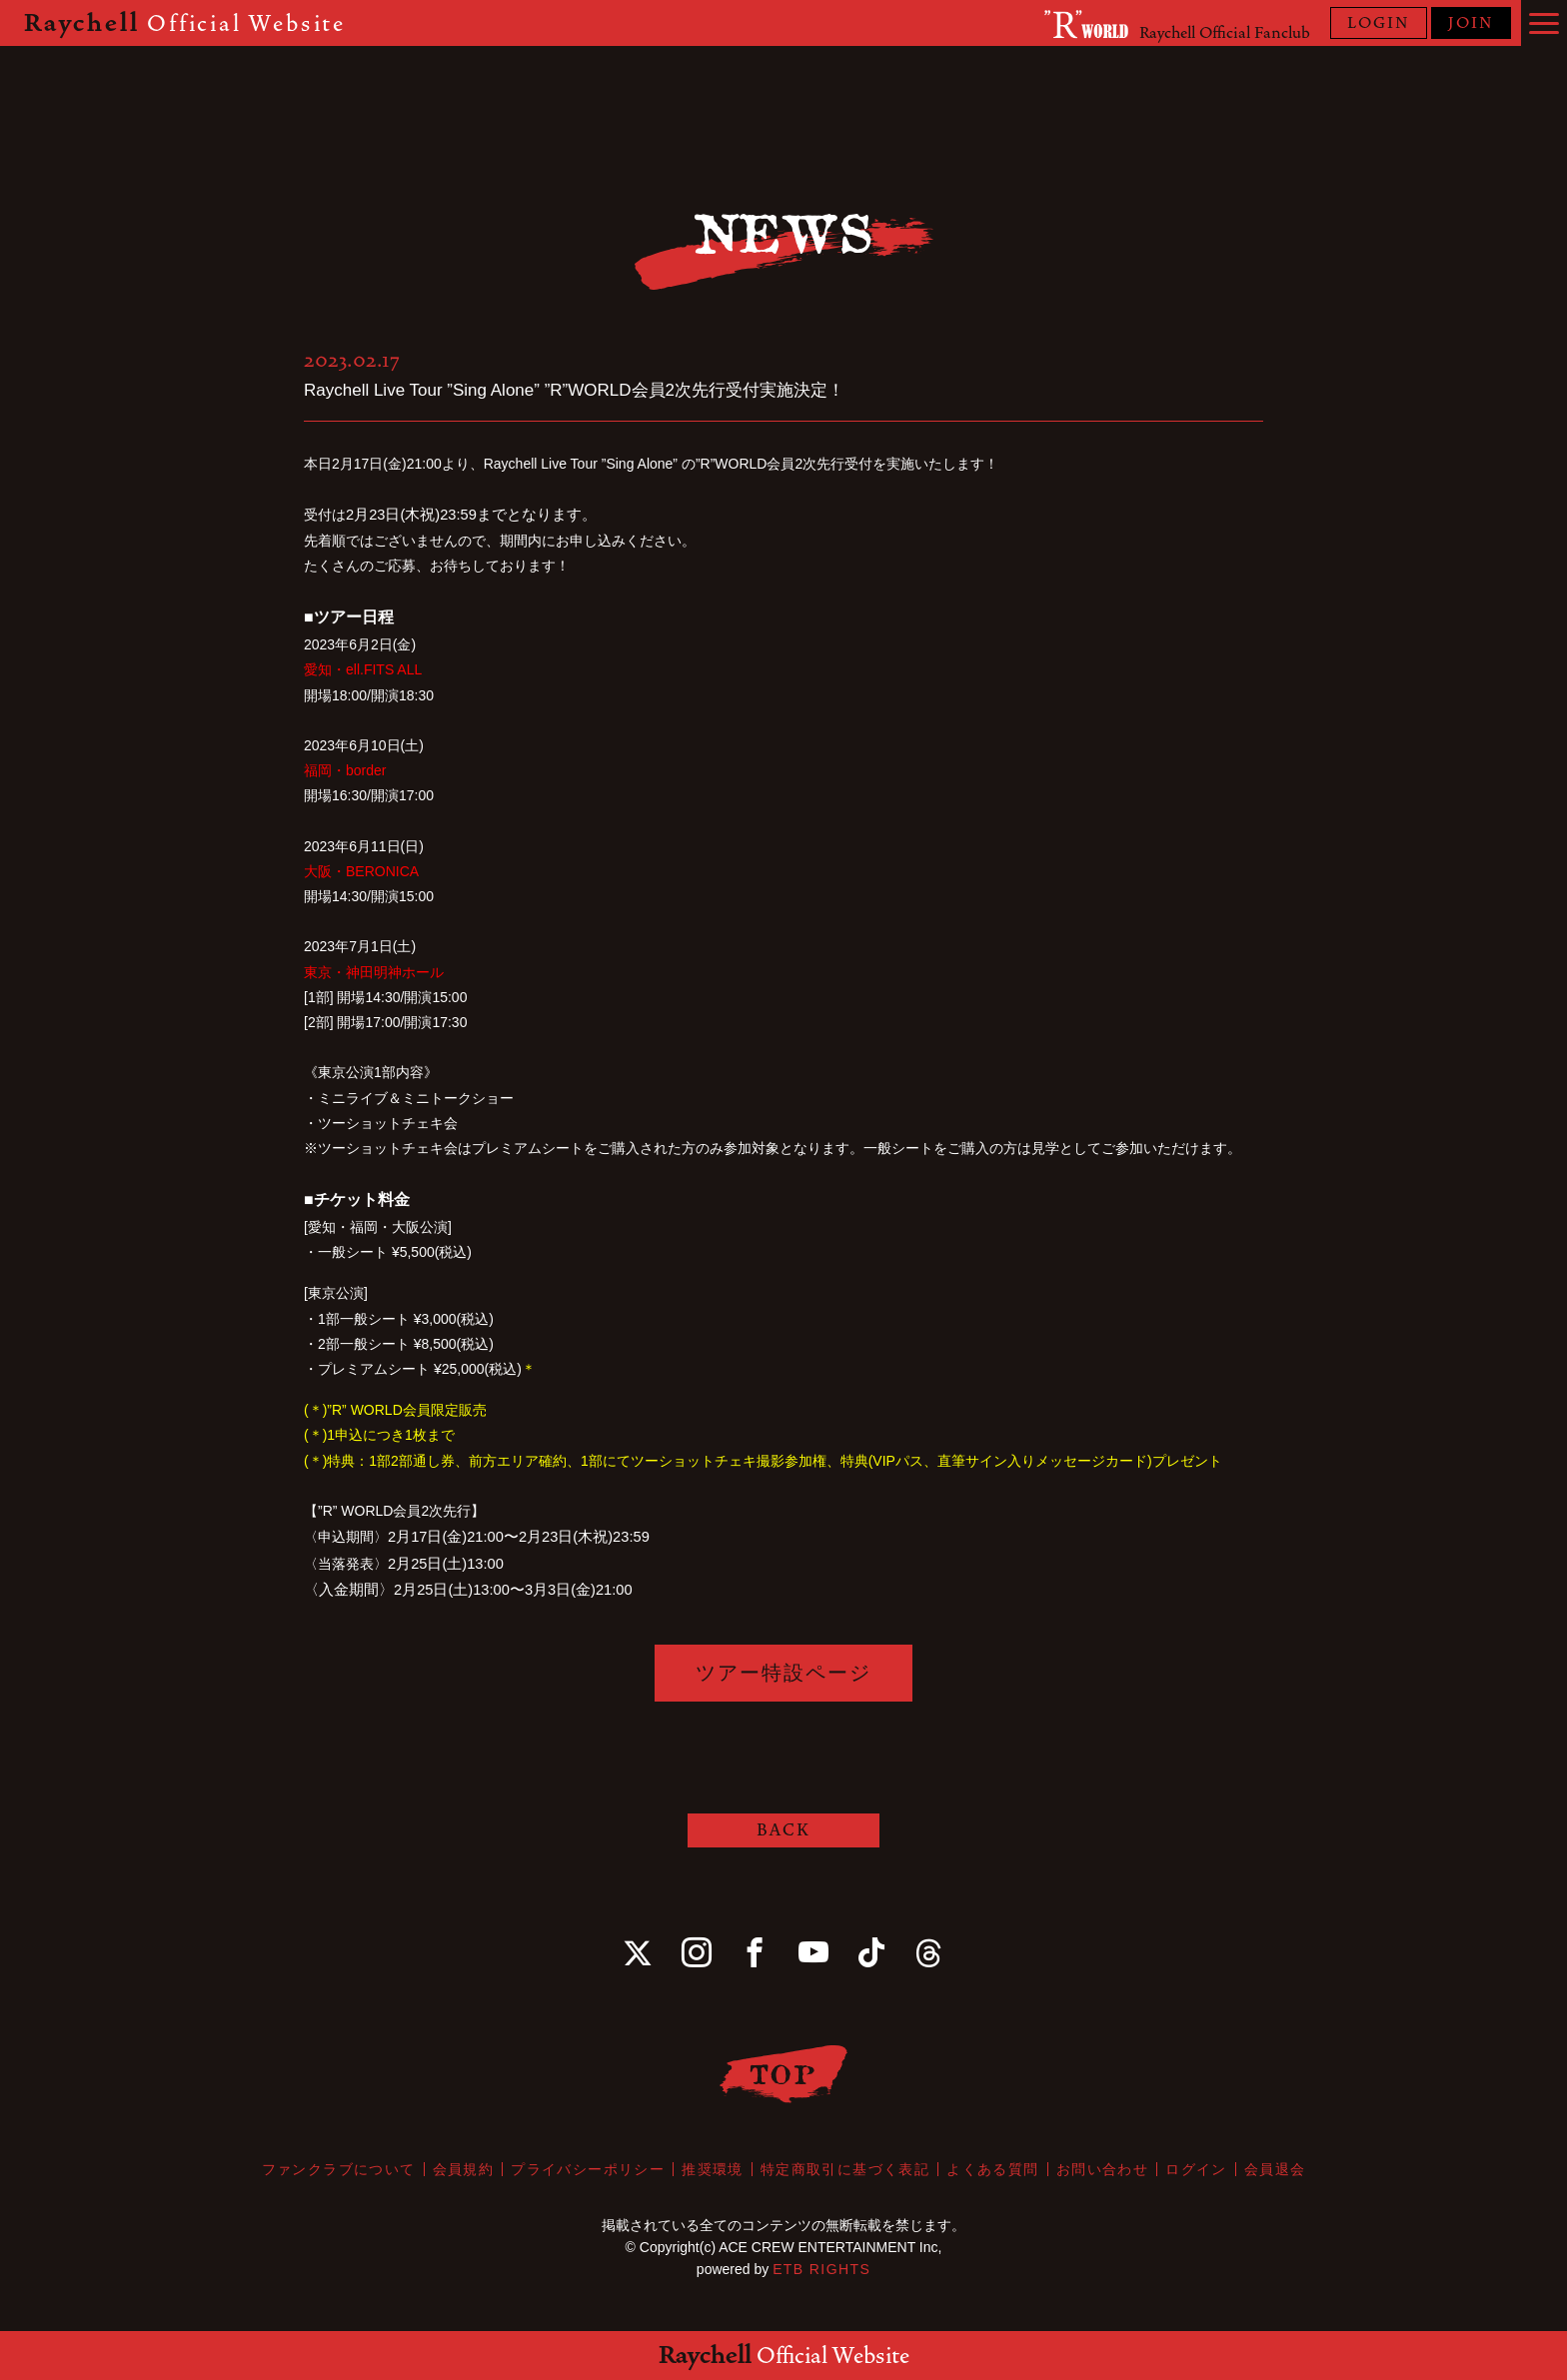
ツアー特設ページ (783, 1673)
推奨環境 (713, 2169)
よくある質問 (992, 2169)
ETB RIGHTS (821, 2269)
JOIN (1471, 23)
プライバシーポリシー (588, 2169)
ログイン (1196, 2169)
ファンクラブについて (339, 2169)
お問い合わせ (1102, 2169)
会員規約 (464, 2169)
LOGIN (1378, 23)
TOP (784, 2073)
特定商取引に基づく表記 (845, 2169)
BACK (783, 1829)
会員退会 (1275, 2169)
